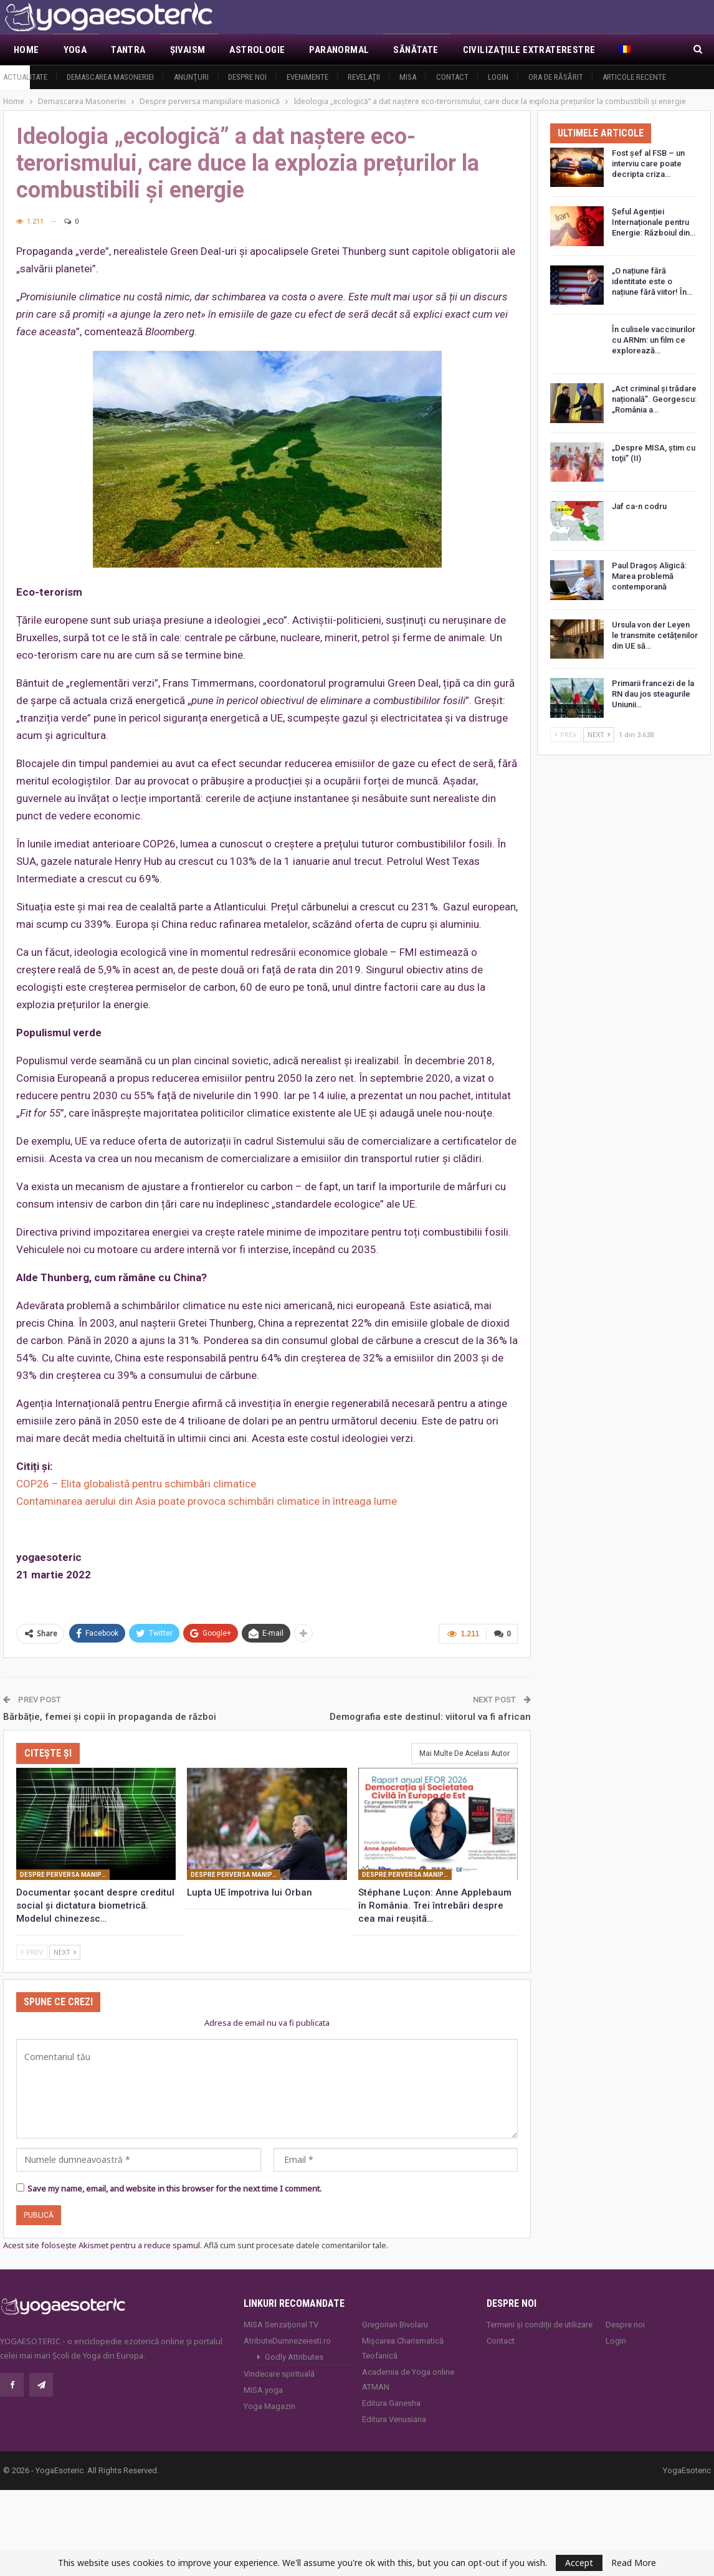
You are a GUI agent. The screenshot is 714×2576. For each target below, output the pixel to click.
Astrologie (257, 49)
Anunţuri (191, 77)
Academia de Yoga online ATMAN (408, 2379)
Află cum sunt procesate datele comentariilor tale (295, 2245)
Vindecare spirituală (279, 2373)
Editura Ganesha (391, 2403)
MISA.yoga (263, 2390)
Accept (579, 2563)
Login (498, 77)
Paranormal (339, 49)
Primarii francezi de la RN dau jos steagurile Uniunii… (653, 694)
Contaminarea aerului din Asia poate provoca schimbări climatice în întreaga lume (206, 1501)
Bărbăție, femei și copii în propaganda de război (109, 1716)
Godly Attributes (294, 2357)
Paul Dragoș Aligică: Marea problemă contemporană (649, 576)
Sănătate (415, 49)
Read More (633, 2563)
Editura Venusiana (394, 2419)
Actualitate (25, 77)
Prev (32, 1952)
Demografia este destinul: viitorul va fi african (430, 1716)
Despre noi (247, 77)
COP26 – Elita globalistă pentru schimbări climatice (136, 1483)
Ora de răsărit (555, 77)
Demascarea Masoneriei (110, 77)
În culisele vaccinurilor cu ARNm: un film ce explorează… (653, 340)
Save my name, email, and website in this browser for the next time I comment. (174, 2188)
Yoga (75, 49)
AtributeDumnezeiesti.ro (287, 2340)
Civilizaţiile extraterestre (529, 49)
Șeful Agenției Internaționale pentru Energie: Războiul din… (653, 222)
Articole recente (634, 77)
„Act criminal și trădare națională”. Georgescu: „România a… (654, 399)
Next (65, 1952)
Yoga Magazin (269, 2406)
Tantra (128, 49)
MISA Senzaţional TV (281, 2324)
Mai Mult (640, 49)
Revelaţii (364, 77)
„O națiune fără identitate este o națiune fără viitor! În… (652, 281)
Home (26, 49)
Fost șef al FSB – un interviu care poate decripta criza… (648, 163)
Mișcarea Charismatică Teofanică (403, 2348)
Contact (452, 77)
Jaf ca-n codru (639, 506)
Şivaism (188, 49)
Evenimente (307, 77)
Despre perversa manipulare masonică (65, 1874)
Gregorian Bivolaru (395, 2324)
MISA (407, 77)
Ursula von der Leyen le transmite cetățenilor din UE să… (655, 635)
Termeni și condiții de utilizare (540, 2324)
